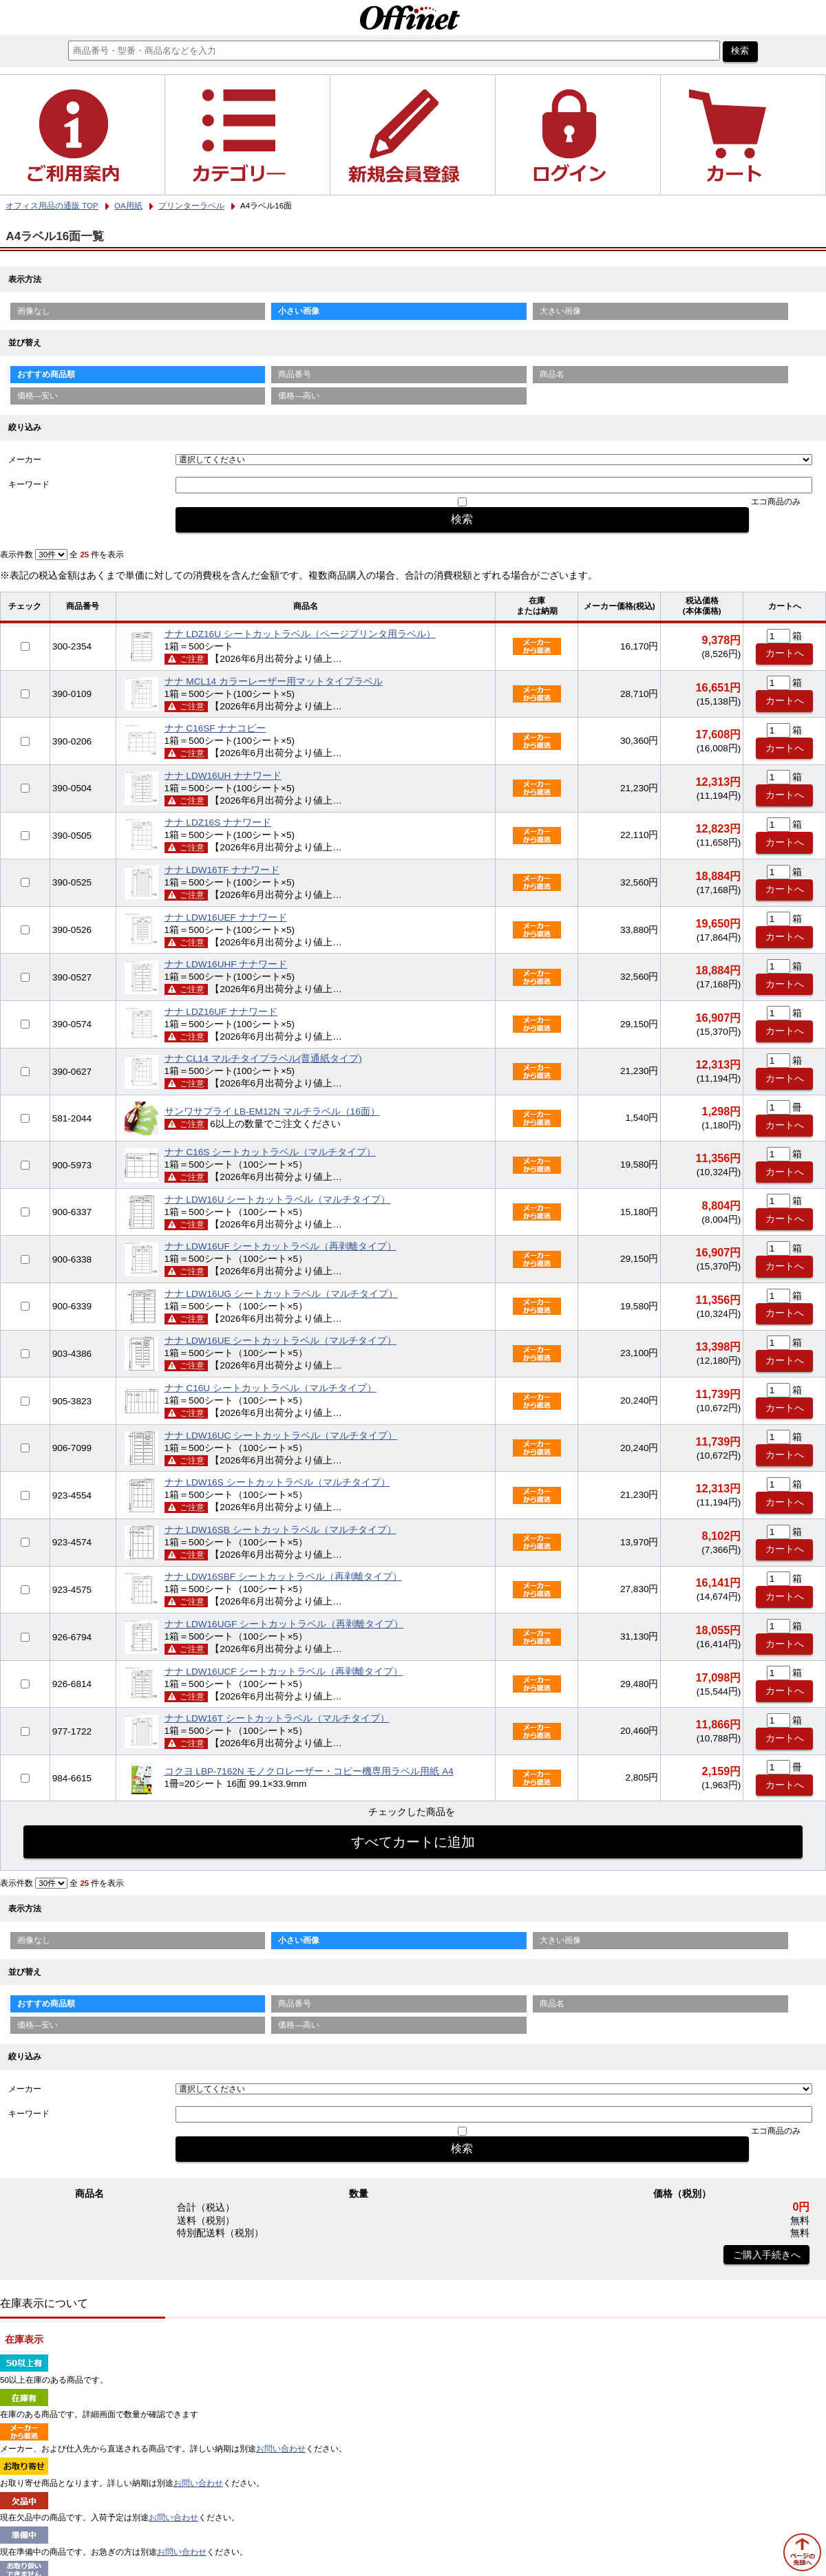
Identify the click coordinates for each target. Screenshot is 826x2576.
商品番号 (294, 374)
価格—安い (38, 395)
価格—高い (298, 395)
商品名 (552, 374)
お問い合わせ (281, 2449)
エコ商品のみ (776, 501)
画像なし (33, 311)
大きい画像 (560, 311)
